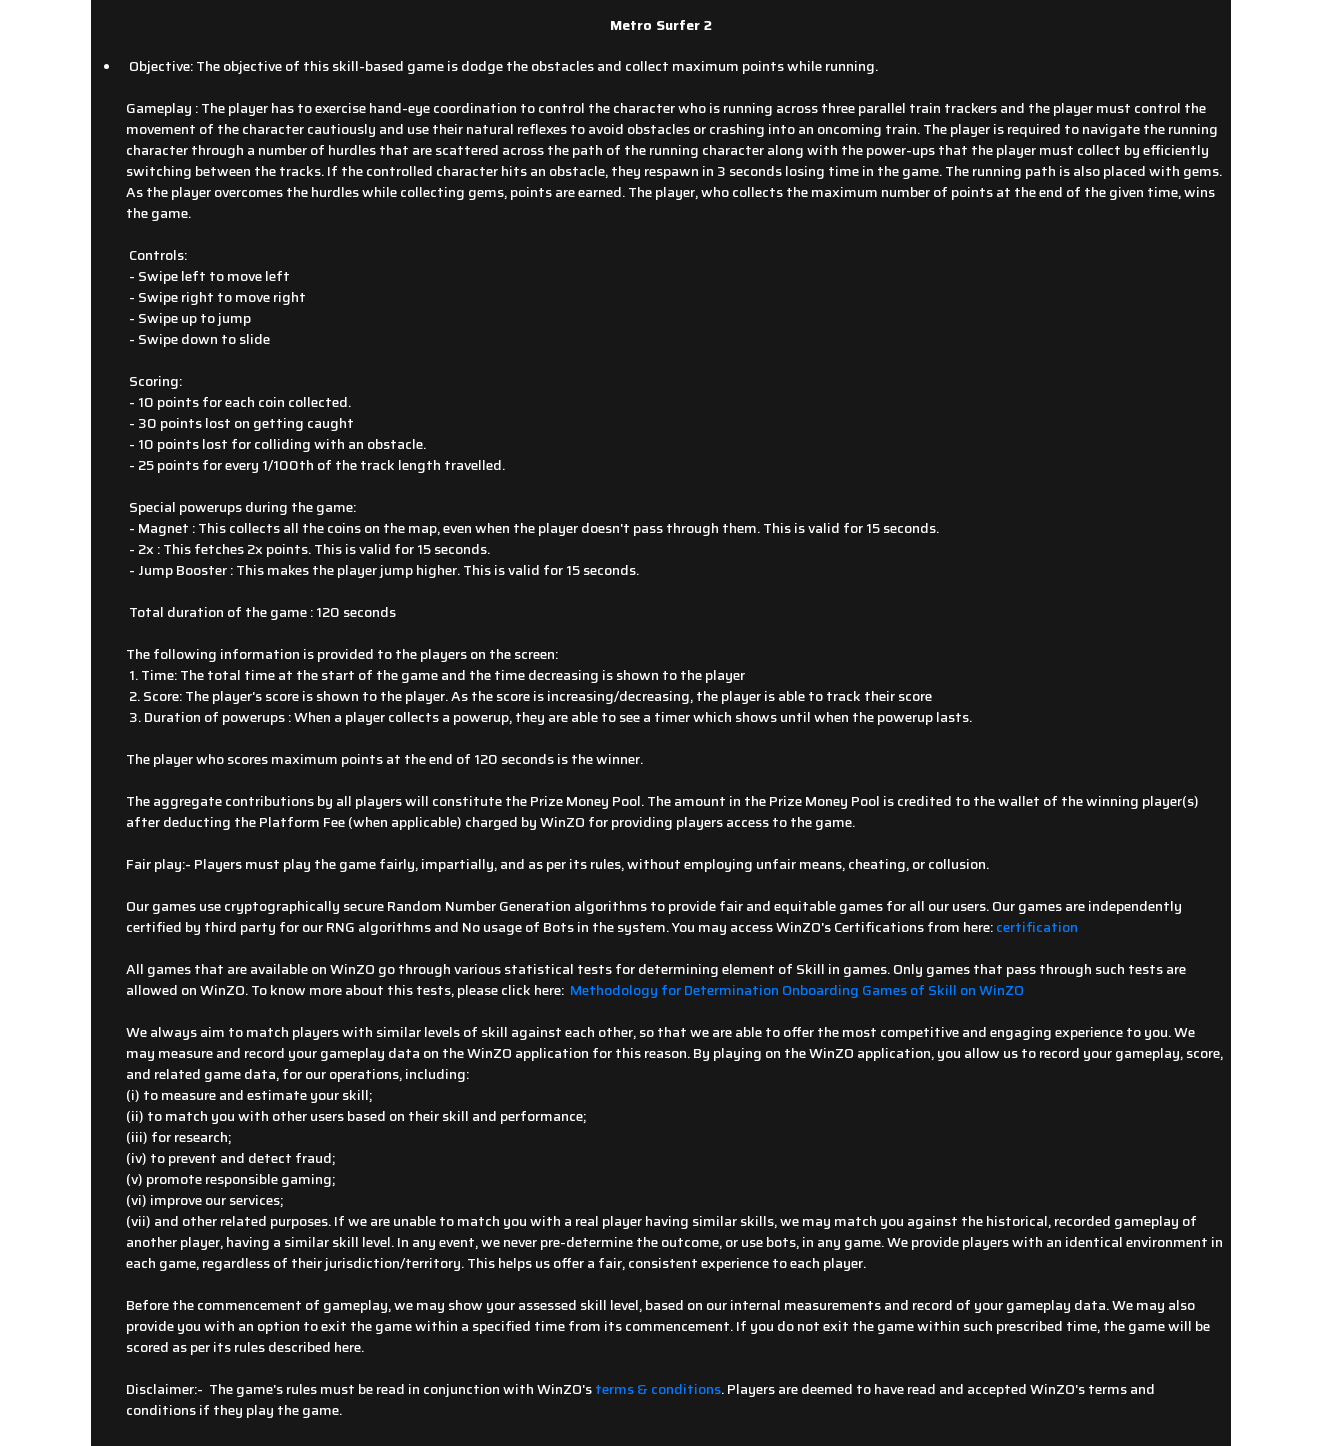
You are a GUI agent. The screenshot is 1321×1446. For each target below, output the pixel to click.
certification (1037, 927)
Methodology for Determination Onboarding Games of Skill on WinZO (797, 990)
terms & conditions (658, 1389)
